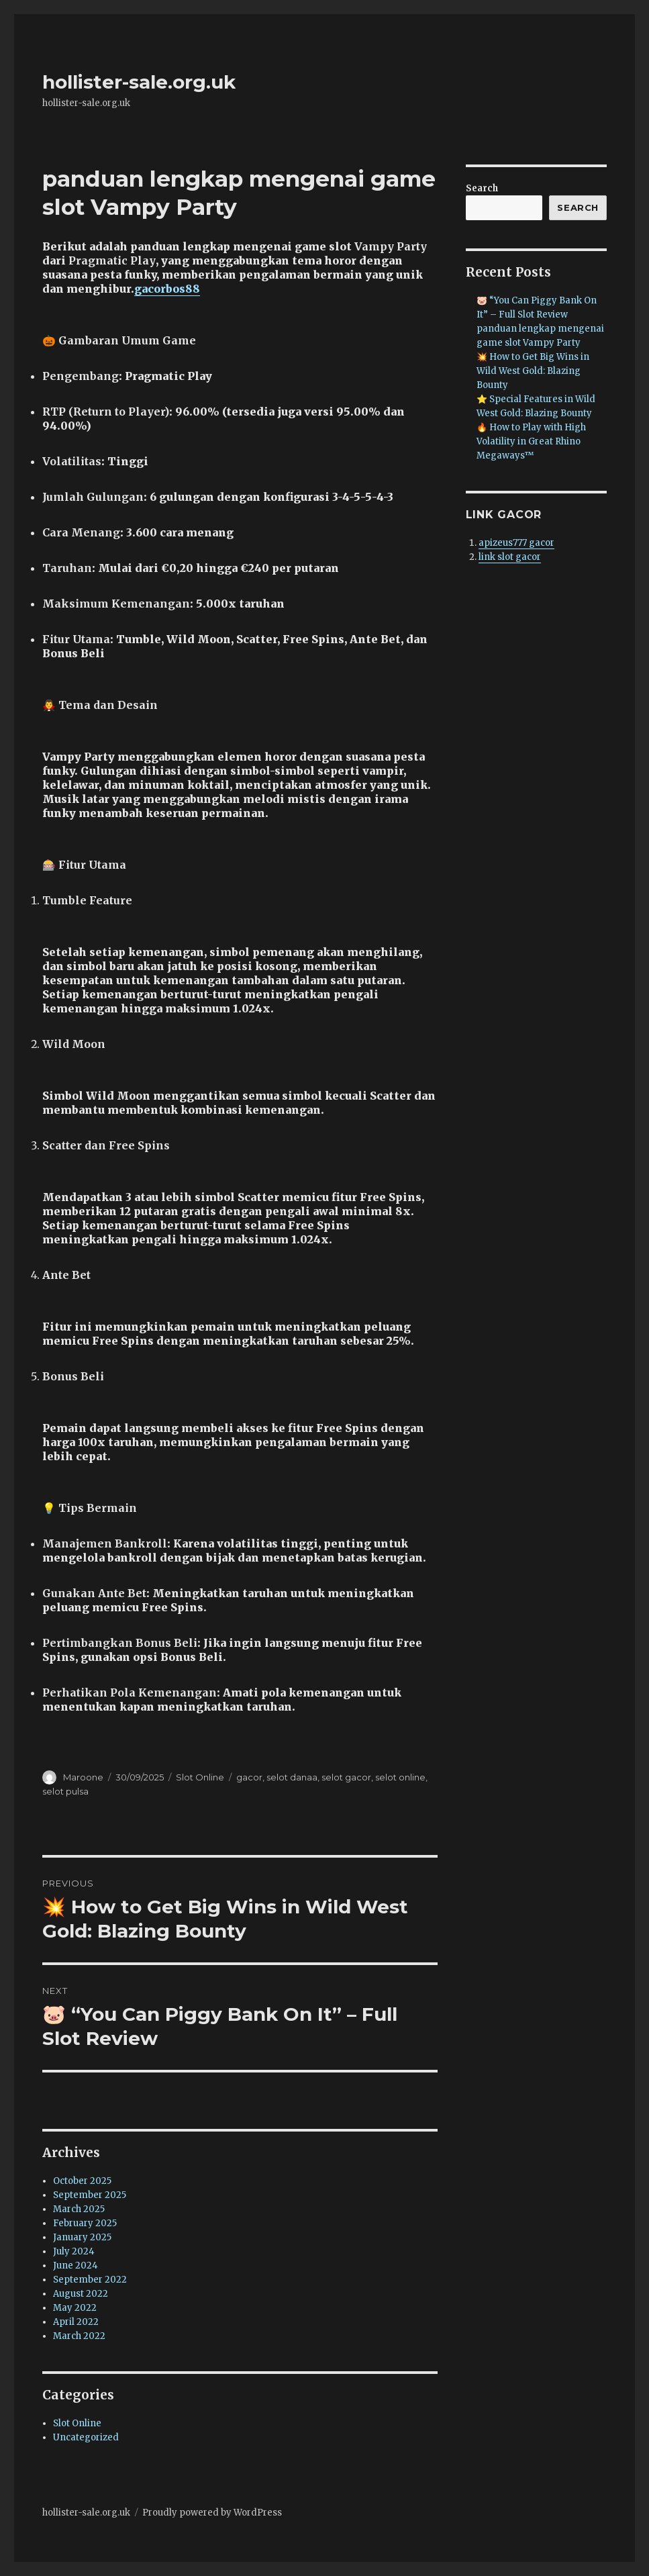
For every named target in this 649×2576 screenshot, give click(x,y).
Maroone (83, 1777)
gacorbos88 (167, 288)
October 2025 (82, 2181)
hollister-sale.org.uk (139, 81)
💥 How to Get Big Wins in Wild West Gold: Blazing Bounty (533, 371)
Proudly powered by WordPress (212, 2512)
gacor (249, 1777)
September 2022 (90, 2279)
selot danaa (291, 1777)
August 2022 (80, 2293)
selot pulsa (65, 1791)
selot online (400, 1777)
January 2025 (82, 2237)
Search (482, 188)
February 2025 (85, 2223)
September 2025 (89, 2195)
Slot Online (200, 1777)
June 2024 (75, 2265)
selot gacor (346, 1777)
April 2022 (76, 2322)
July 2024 (74, 2251)
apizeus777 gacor (516, 542)
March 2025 (79, 2209)
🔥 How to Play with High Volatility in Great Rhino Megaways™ (531, 441)
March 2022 (79, 2336)
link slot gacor (510, 557)
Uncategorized (86, 2437)
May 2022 (75, 2307)
